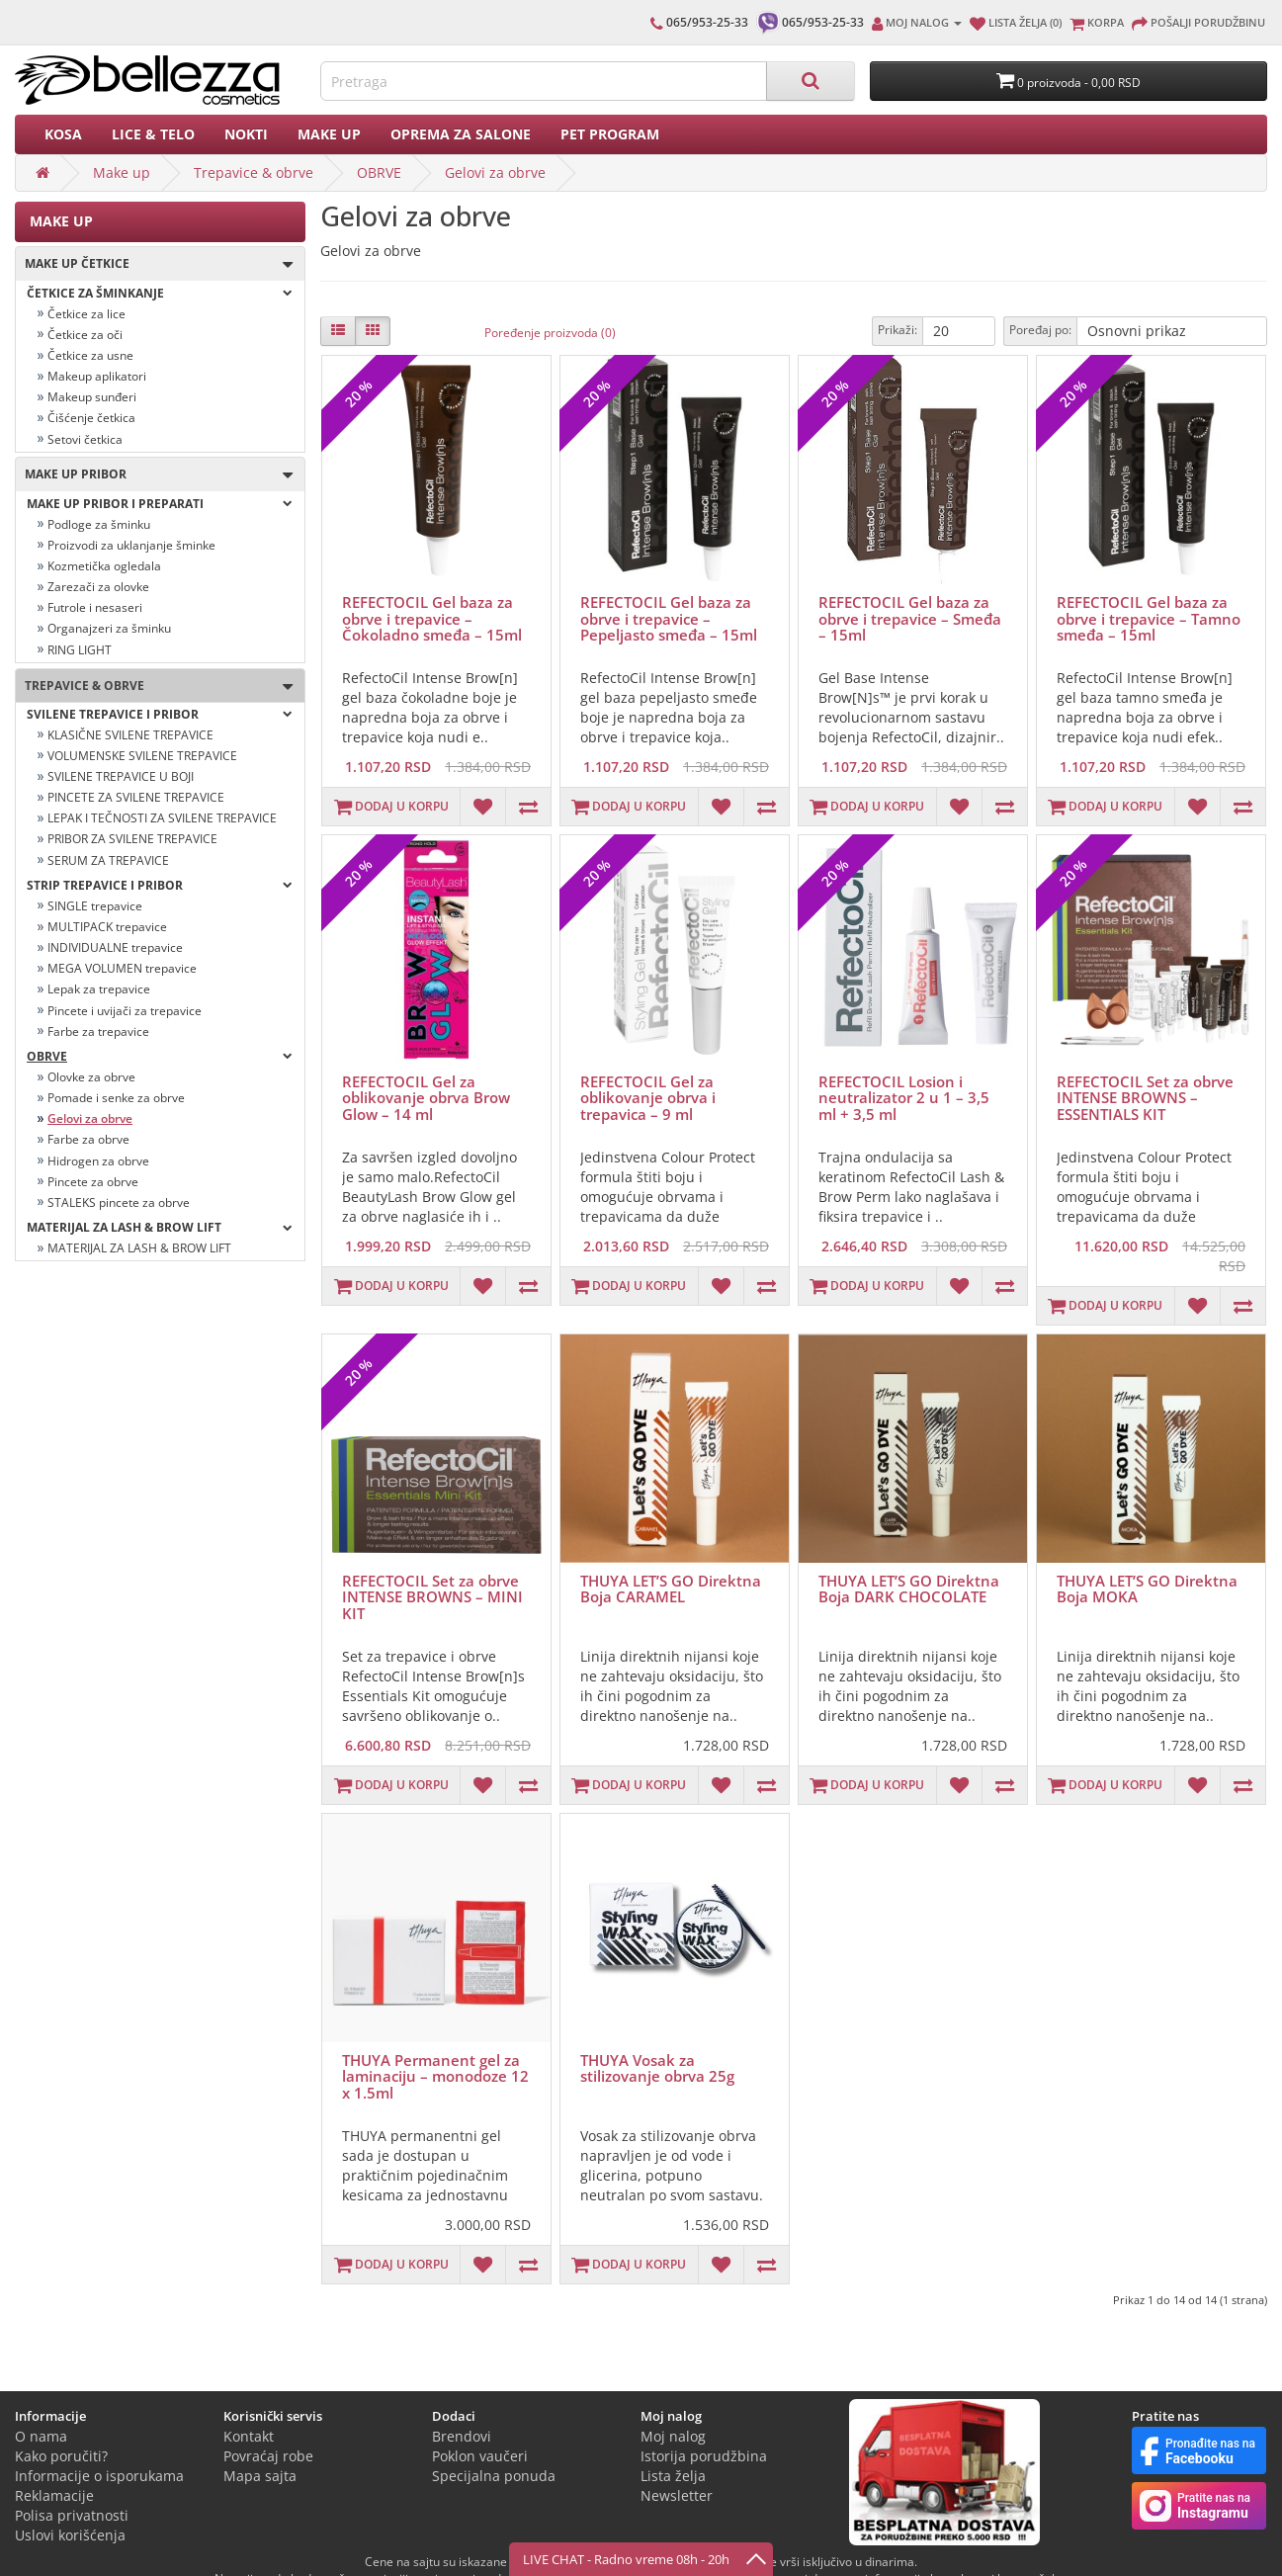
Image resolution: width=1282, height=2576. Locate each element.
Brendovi (461, 2436)
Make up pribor (154, 475)
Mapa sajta (260, 2475)
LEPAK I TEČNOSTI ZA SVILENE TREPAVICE (162, 818)
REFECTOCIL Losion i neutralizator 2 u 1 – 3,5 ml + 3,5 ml (903, 1098)
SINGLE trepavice (94, 906)
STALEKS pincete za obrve (118, 1202)
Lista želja (673, 2475)
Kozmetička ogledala (104, 566)
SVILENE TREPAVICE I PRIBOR (160, 714)
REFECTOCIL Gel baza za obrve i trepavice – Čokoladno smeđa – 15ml (432, 618)
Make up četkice (154, 264)
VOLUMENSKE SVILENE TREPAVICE (142, 755)
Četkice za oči (85, 334)
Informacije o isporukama (99, 2475)
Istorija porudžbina (704, 2456)
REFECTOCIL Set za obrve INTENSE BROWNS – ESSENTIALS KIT (1145, 1098)
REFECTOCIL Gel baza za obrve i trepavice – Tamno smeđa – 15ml (1148, 618)
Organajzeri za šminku (109, 628)
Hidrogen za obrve (98, 1161)
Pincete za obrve (92, 1181)
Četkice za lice (86, 313)
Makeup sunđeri (91, 396)
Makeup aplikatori (96, 376)
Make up (329, 134)
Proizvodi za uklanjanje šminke (131, 545)
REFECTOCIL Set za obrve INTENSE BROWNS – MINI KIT (432, 1597)
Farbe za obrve (88, 1139)
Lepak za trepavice (98, 989)
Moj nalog (673, 2436)
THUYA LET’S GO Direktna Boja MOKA (1147, 1589)
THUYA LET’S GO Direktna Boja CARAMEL (670, 1589)
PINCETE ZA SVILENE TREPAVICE (135, 797)
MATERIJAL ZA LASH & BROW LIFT (160, 1227)
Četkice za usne (90, 355)
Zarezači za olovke (98, 586)
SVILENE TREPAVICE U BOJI (120, 776)
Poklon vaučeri (480, 2456)
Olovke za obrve (91, 1077)
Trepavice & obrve (253, 172)
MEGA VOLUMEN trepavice (122, 968)
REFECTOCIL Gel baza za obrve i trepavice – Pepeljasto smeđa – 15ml (668, 618)
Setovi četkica (85, 439)
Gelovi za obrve (495, 172)
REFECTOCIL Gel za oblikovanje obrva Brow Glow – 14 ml (426, 1098)
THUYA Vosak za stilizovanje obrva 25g (657, 2068)
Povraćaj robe (268, 2456)
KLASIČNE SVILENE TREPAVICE (130, 735)
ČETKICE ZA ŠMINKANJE (160, 293)
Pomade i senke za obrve (116, 1097)
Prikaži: (897, 329)
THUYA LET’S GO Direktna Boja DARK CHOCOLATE (908, 1589)
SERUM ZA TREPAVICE (108, 860)
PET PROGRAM (609, 134)
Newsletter (677, 2495)
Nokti (246, 134)
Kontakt (248, 2436)
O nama (41, 2436)
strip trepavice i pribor (160, 885)
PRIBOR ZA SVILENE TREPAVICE (132, 838)
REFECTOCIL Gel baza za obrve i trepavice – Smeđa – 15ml (909, 618)
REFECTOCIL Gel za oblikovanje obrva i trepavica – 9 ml (648, 1098)
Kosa (63, 134)
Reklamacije (54, 2495)
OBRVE (379, 172)
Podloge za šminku (98, 524)
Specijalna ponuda (494, 2475)
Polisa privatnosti (71, 2515)
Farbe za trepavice (98, 1031)
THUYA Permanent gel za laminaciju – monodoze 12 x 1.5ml (435, 2076)
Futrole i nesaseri (94, 607)
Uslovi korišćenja (70, 2535)
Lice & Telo (153, 134)
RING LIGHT (79, 650)
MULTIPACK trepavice (107, 926)
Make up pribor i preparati (160, 503)
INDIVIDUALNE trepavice (115, 947)
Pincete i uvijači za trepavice (124, 1010)
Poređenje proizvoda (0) (550, 332)
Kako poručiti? (61, 2456)
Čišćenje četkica (91, 417)
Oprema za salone (460, 134)
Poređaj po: (1040, 329)
